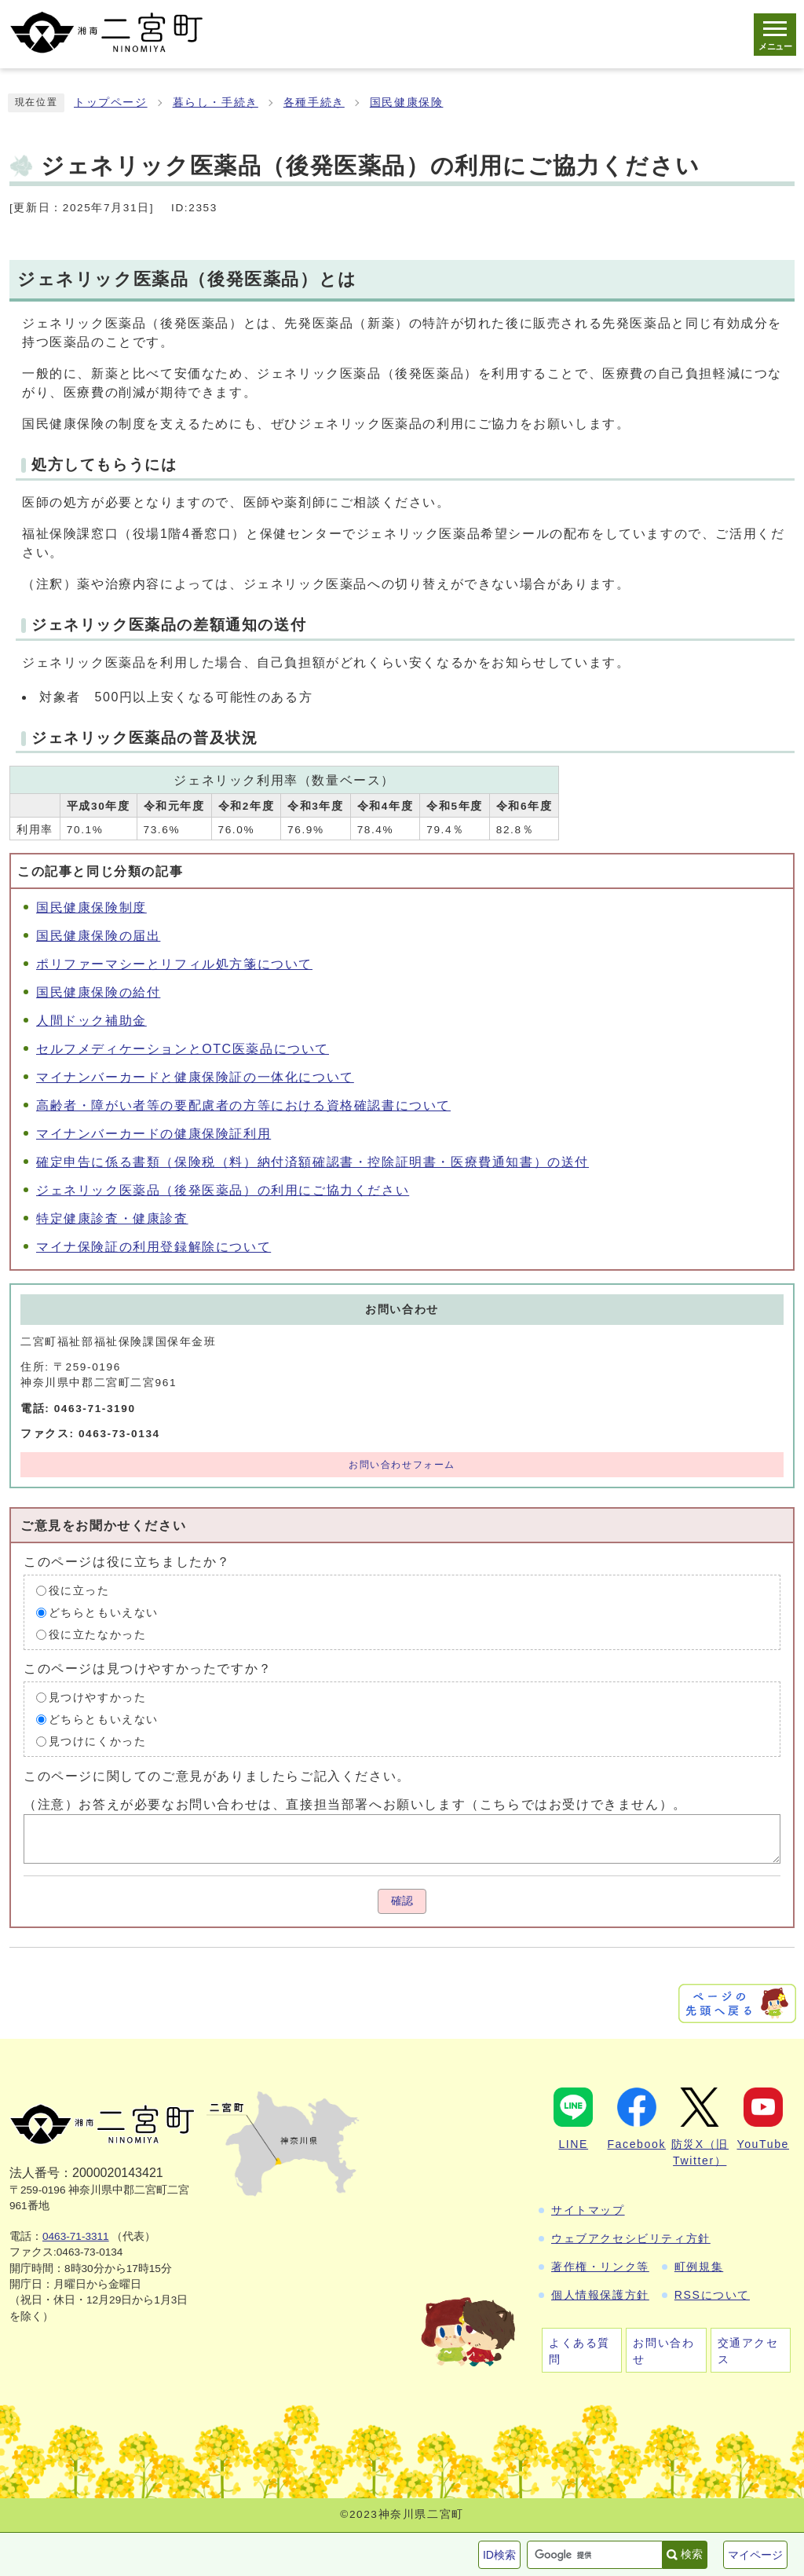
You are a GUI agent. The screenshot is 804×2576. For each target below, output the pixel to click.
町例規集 (698, 2266)
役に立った (79, 1591)
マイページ (755, 2555)
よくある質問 (579, 2351)
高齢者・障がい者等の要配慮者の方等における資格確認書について (243, 1105)
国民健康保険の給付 (98, 992)
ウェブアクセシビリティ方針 (631, 2238)
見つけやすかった (98, 1697)
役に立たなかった (98, 1635)
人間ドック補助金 (91, 1020)
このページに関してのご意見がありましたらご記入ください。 (217, 1776)
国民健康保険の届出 (98, 935)
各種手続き (314, 102)
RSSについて (712, 2295)
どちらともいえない (104, 1613)
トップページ (111, 102)
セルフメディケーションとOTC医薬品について (182, 1049)
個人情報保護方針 (600, 2295)
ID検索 (499, 2555)
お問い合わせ (663, 2351)
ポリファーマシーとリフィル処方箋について (174, 964)
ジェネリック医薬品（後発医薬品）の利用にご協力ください (222, 1190)
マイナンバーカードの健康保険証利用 (153, 1133)
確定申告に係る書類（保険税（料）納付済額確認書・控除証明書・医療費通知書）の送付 (312, 1162)
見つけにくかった (98, 1741)
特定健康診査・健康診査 (112, 1218)
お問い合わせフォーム (402, 1464)
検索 (692, 2554)
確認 (402, 1901)
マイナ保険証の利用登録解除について (153, 1246)
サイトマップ (588, 2210)
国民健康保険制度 (91, 907)
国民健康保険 (407, 102)
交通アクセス (748, 2351)
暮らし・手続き (215, 102)
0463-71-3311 (75, 2236)
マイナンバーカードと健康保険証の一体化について (195, 1077)
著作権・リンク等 (600, 2266)
